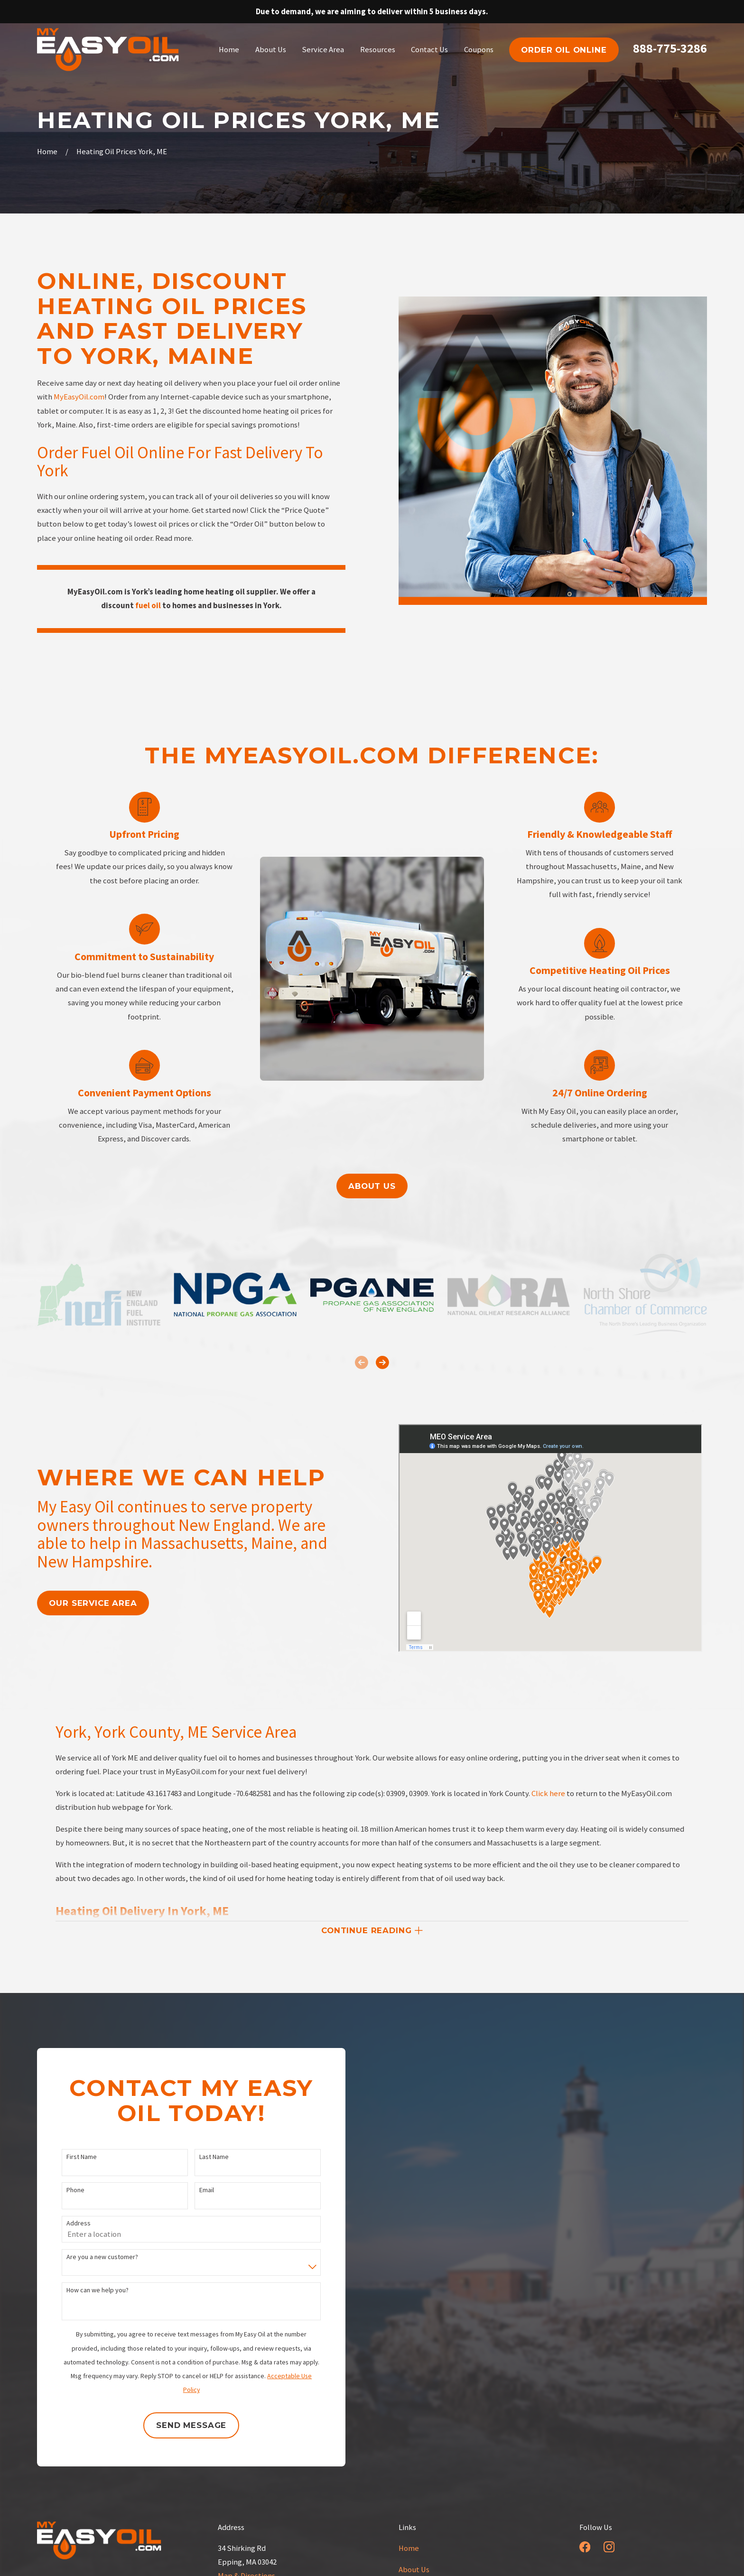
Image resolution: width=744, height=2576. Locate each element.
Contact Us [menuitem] (429, 50)
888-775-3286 (670, 48)
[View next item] (382, 1362)
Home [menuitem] (229, 50)
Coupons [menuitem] (478, 50)
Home (409, 2548)
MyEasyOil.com (79, 397)
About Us (414, 2570)
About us (372, 1186)
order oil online (563, 50)
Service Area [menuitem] (323, 50)
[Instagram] (609, 2546)
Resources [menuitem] (377, 50)
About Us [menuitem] (270, 50)
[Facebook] (584, 2546)
